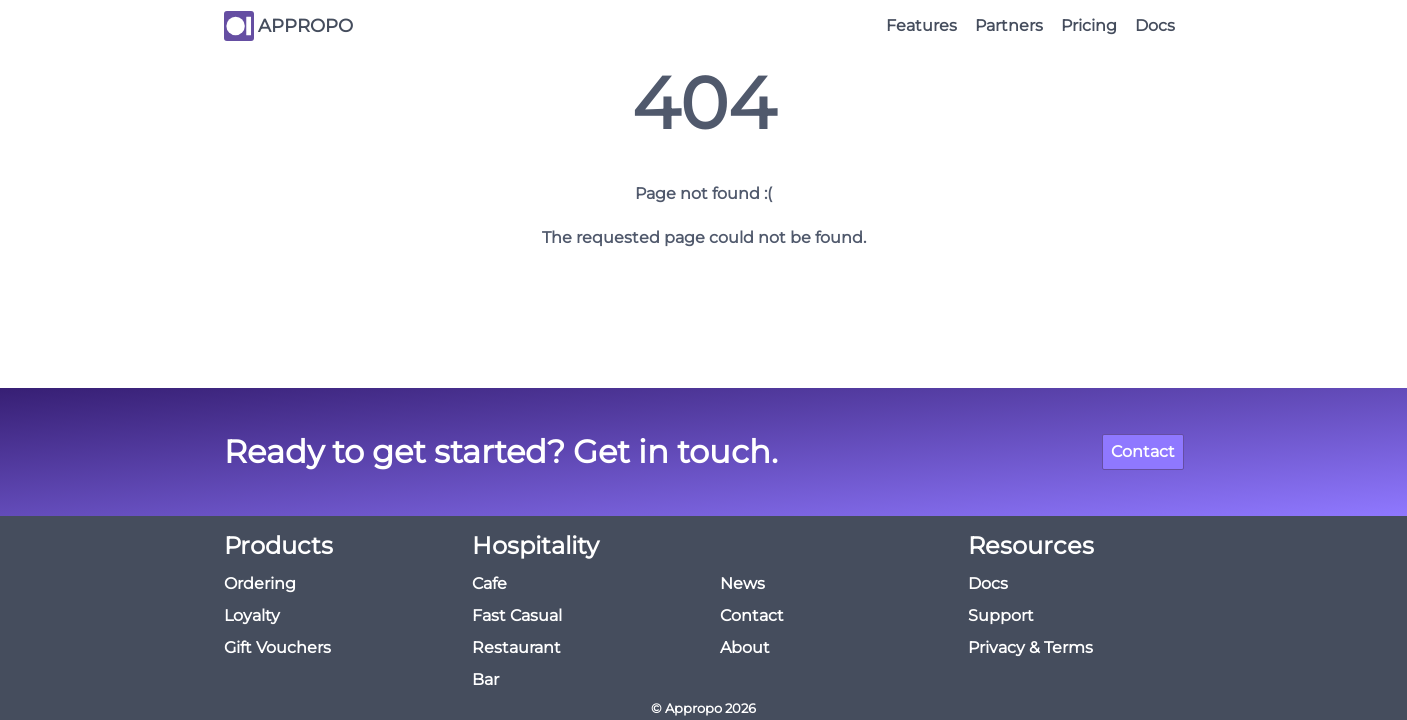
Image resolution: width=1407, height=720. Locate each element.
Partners (1009, 25)
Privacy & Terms (1030, 647)
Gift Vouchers (277, 647)
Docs (1155, 25)
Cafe (489, 583)
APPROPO (305, 26)
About (745, 647)
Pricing (1089, 25)
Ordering (260, 583)
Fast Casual (517, 615)
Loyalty (252, 615)
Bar (485, 679)
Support (1001, 615)
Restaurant (516, 647)
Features (921, 25)
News (742, 583)
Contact (1143, 451)
